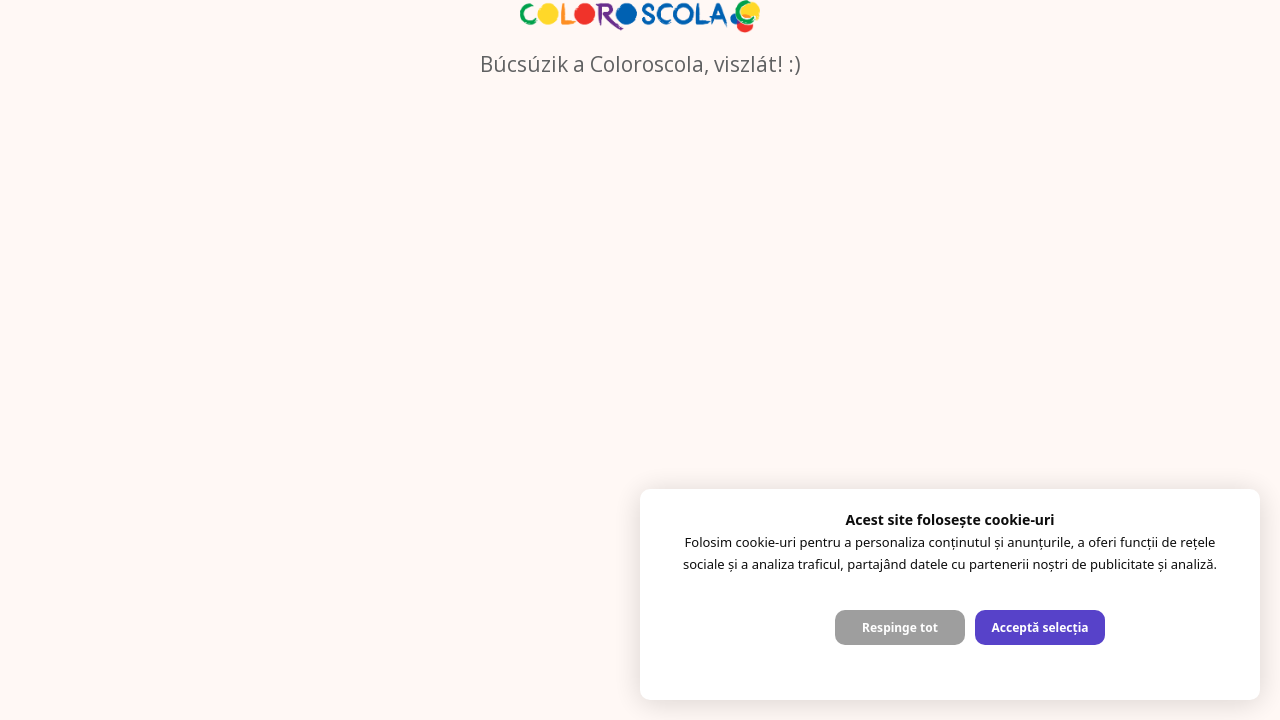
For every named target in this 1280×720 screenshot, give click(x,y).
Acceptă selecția (1039, 627)
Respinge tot (900, 627)
